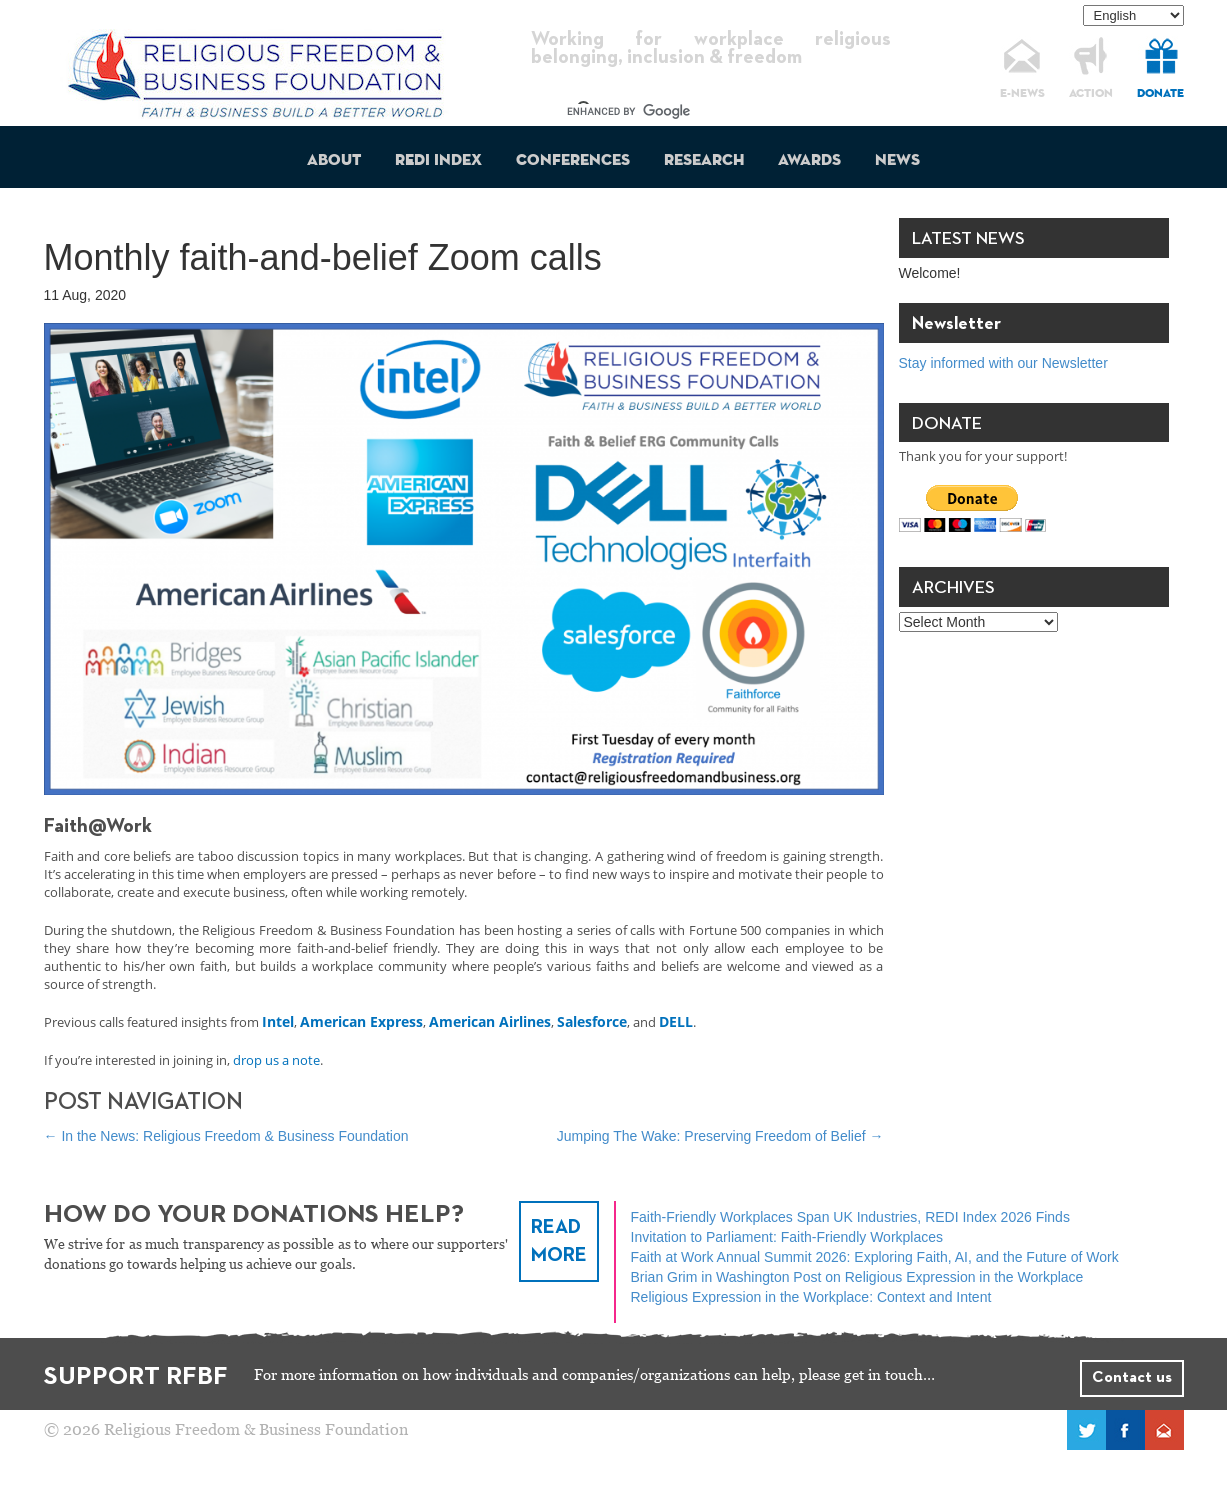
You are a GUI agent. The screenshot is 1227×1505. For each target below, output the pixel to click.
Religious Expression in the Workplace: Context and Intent (811, 1297)
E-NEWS (1022, 94)
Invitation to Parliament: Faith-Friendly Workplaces (787, 1237)
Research (704, 161)
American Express (361, 1021)
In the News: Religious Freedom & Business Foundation (226, 1136)
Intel (278, 1021)
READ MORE (559, 1241)
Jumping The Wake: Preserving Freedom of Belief (720, 1136)
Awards (809, 161)
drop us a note (276, 1060)
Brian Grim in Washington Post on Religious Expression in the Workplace (857, 1277)
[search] (693, 112)
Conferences (573, 161)
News (897, 161)
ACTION (1091, 94)
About (334, 161)
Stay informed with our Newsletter (1003, 363)
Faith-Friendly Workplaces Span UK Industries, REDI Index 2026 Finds (850, 1217)
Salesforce (592, 1021)
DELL (676, 1021)
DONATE (1160, 94)
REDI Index (438, 161)
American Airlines (490, 1021)
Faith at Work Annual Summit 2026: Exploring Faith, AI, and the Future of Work (875, 1257)
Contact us (1132, 1378)
